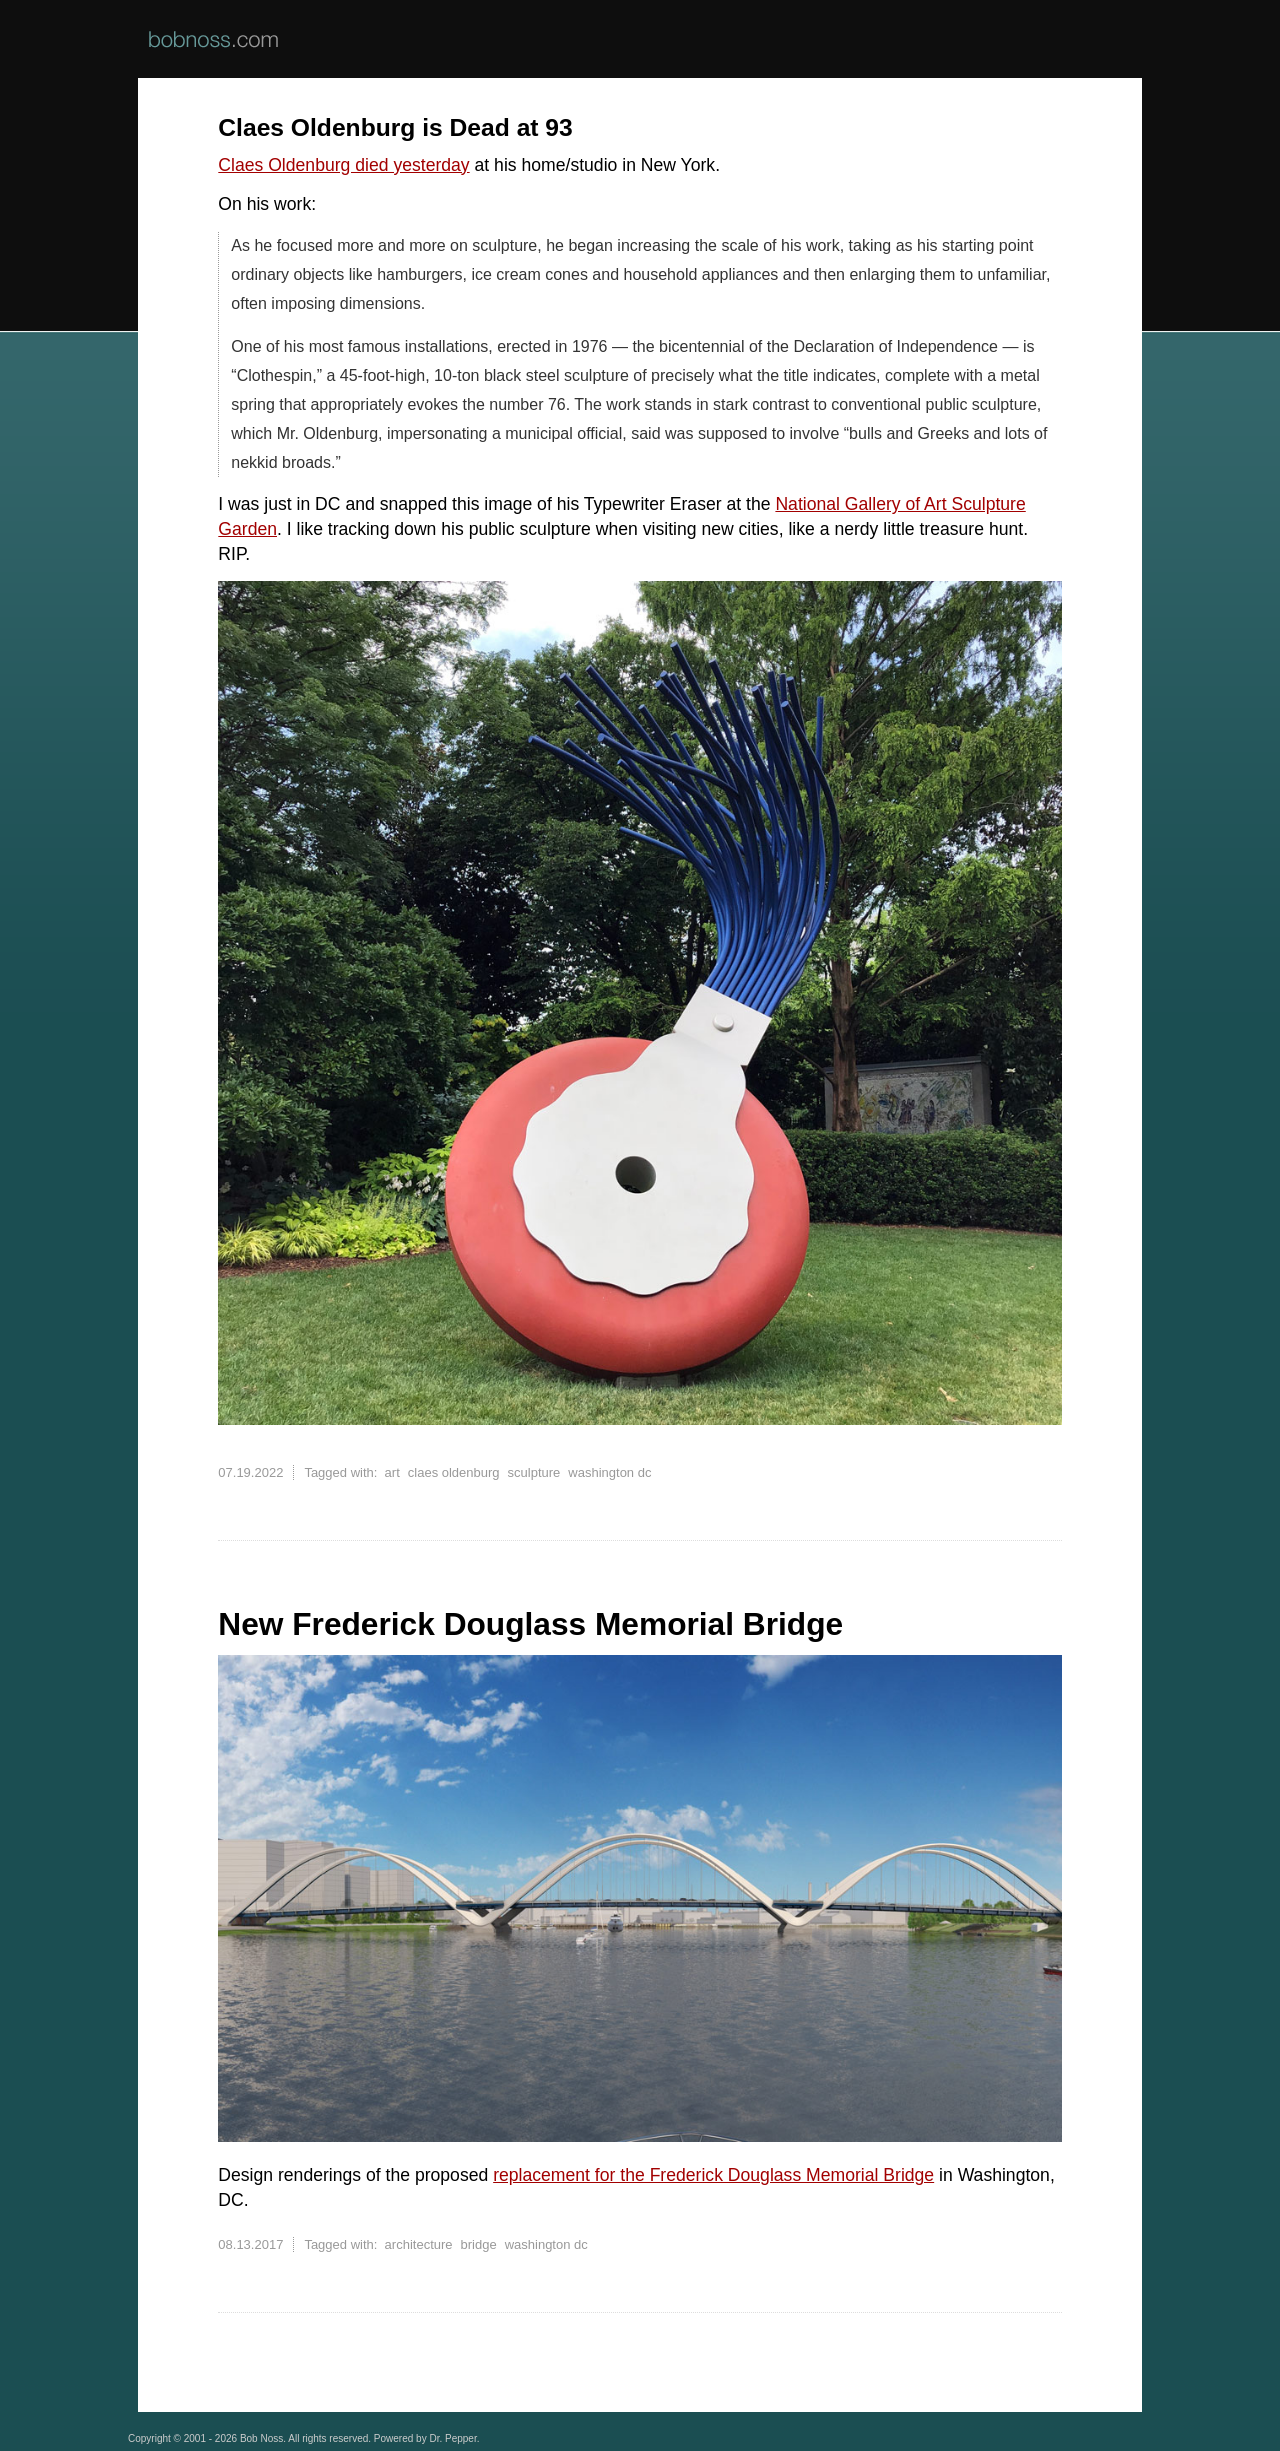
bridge (479, 2244)
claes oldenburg (454, 1472)
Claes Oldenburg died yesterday (343, 165)
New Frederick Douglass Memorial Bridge (530, 1624)
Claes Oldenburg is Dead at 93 (395, 127)
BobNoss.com (213, 39)
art (392, 1472)
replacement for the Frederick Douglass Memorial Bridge (713, 2175)
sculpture (534, 1472)
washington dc (609, 1472)
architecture (419, 2244)
